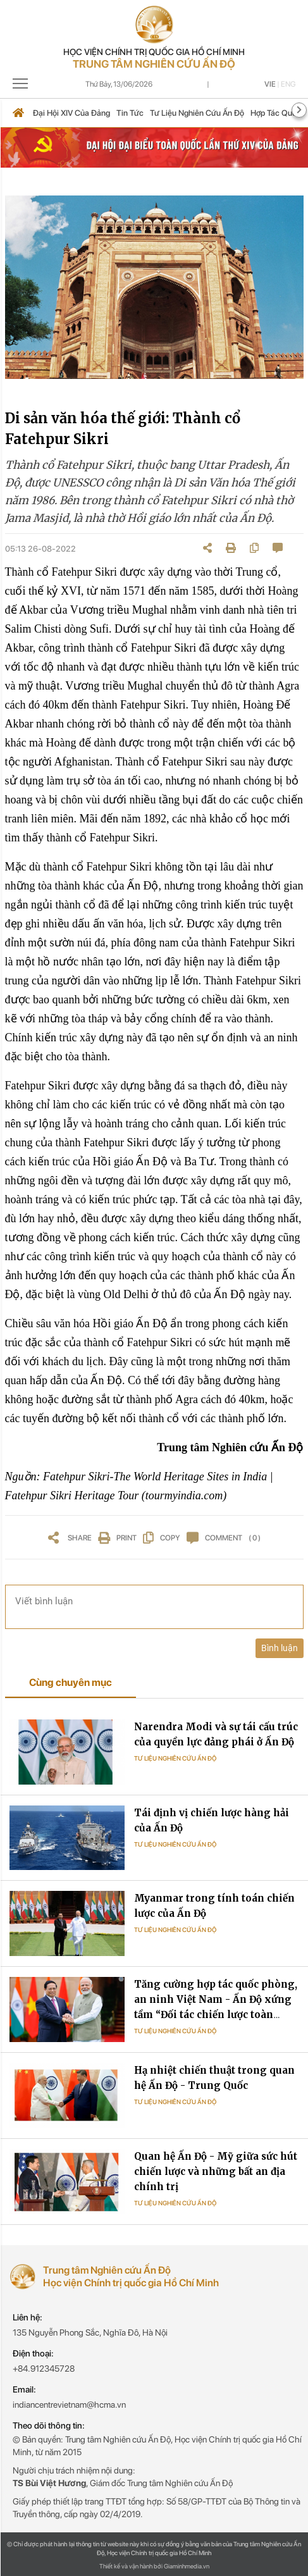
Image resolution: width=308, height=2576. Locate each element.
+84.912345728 (44, 2368)
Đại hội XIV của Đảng (71, 113)
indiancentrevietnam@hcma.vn (69, 2405)
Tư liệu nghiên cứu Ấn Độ (197, 113)
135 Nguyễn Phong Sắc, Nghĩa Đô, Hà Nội (90, 2332)
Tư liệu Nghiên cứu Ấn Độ (175, 1758)
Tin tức (130, 113)
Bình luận (279, 1648)
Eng (288, 84)
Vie (270, 84)
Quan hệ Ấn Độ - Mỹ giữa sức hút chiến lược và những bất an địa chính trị (215, 2171)
